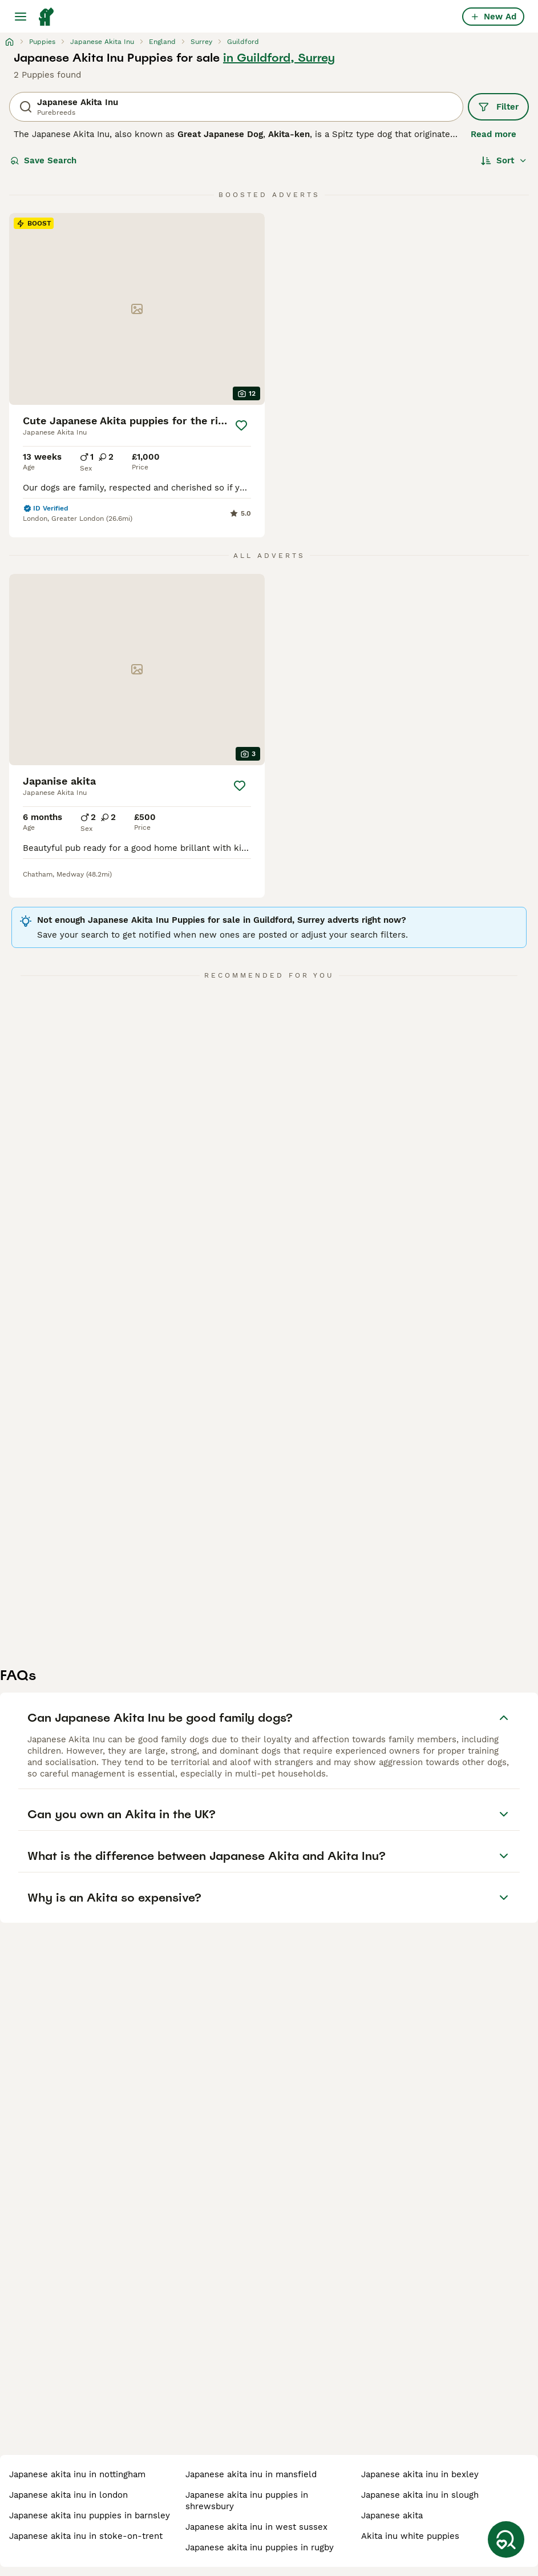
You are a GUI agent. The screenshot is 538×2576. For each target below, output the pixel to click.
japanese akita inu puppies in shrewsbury (246, 2500)
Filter (498, 106)
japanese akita (392, 2515)
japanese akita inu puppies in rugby (259, 2547)
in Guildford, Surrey (279, 58)
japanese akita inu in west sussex (256, 2527)
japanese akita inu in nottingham (77, 2474)
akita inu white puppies (410, 2536)
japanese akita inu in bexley (420, 2474)
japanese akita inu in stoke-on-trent (86, 2536)
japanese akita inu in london (68, 2495)
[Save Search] (506, 2539)
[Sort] (504, 160)
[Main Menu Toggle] (20, 16)
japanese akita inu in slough (420, 2495)
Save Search (43, 160)
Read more (493, 134)
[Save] (241, 425)
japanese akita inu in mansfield (251, 2474)
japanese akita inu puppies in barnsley (89, 2515)
